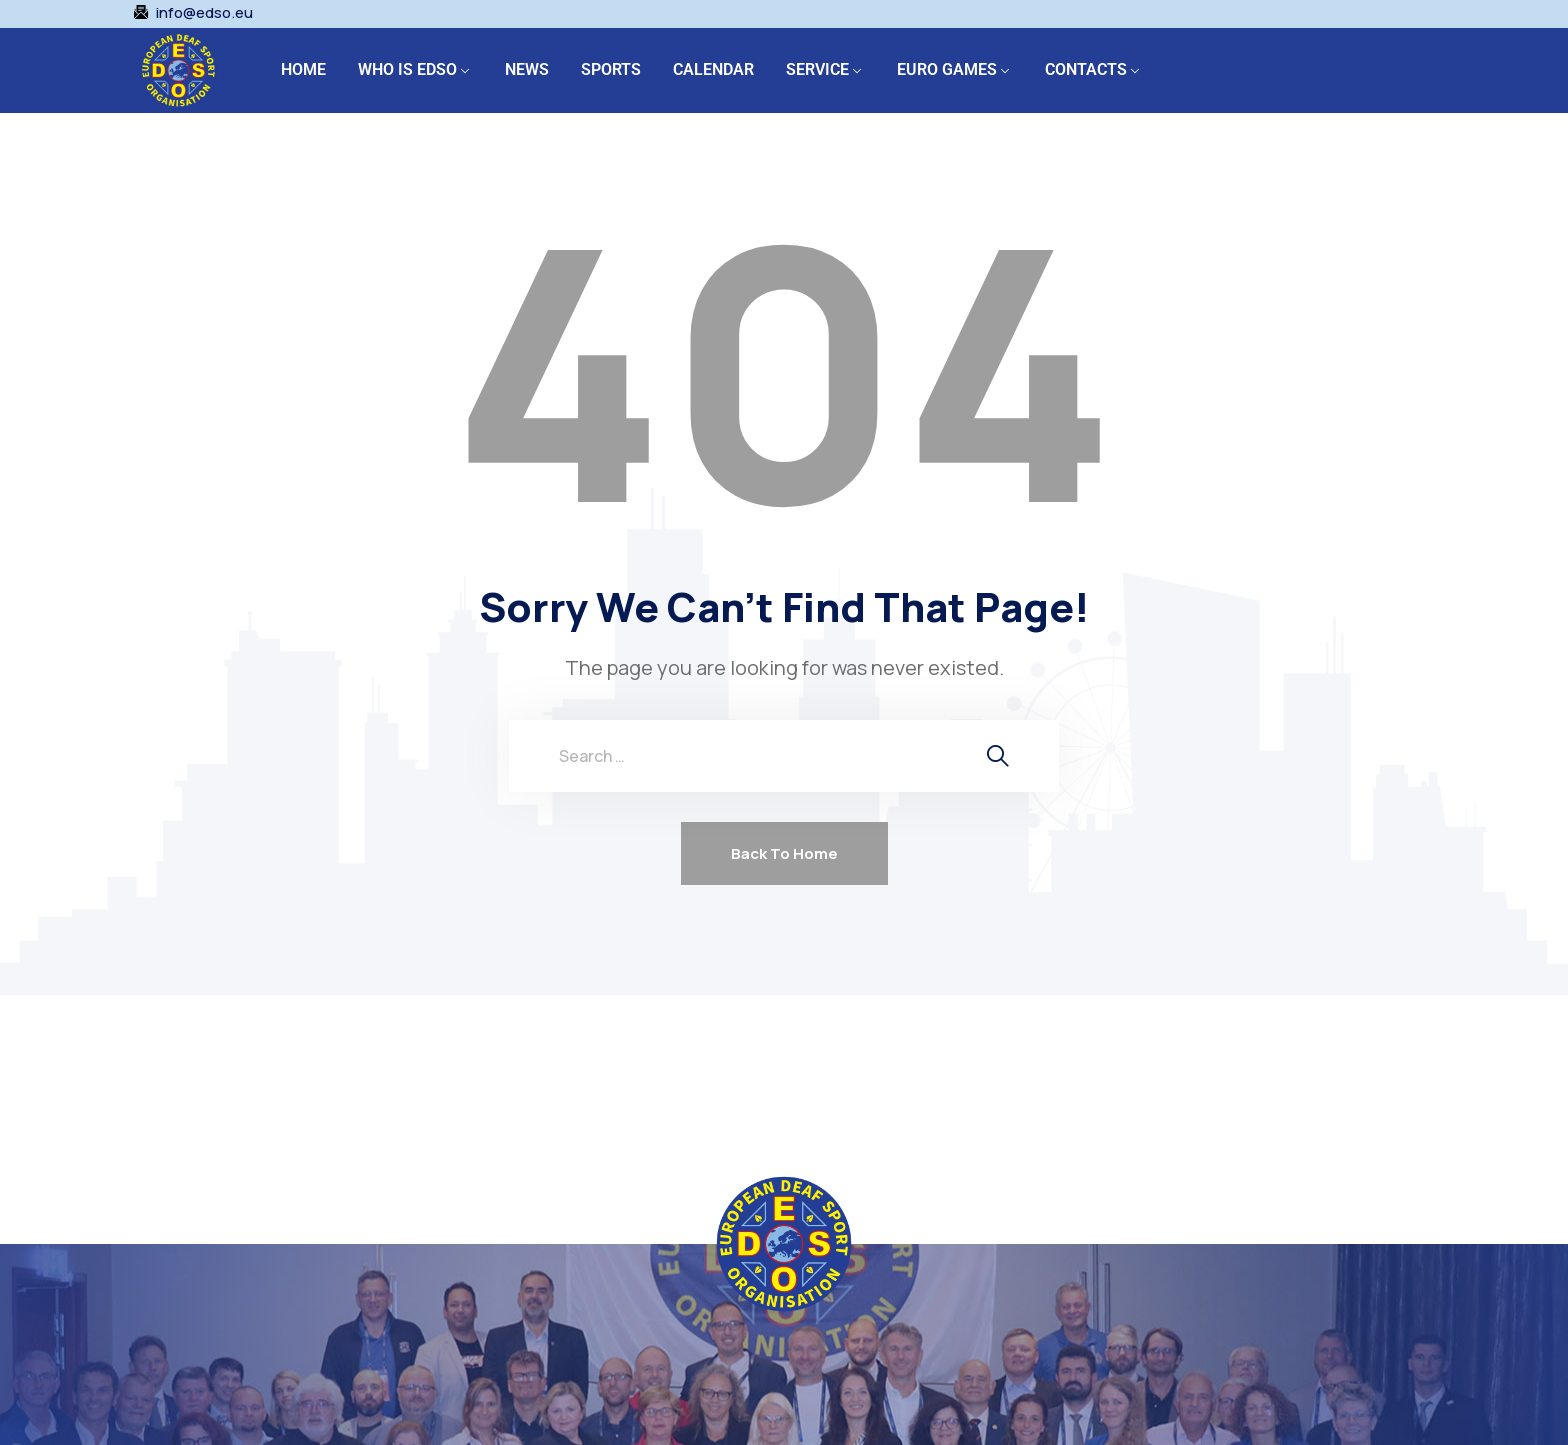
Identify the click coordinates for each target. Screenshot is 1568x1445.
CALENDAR (713, 69)
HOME (303, 69)
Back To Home (784, 853)
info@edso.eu (204, 13)
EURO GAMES (947, 69)
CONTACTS (1086, 69)
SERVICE (817, 69)
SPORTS (611, 69)
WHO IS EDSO (407, 69)
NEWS (527, 69)
